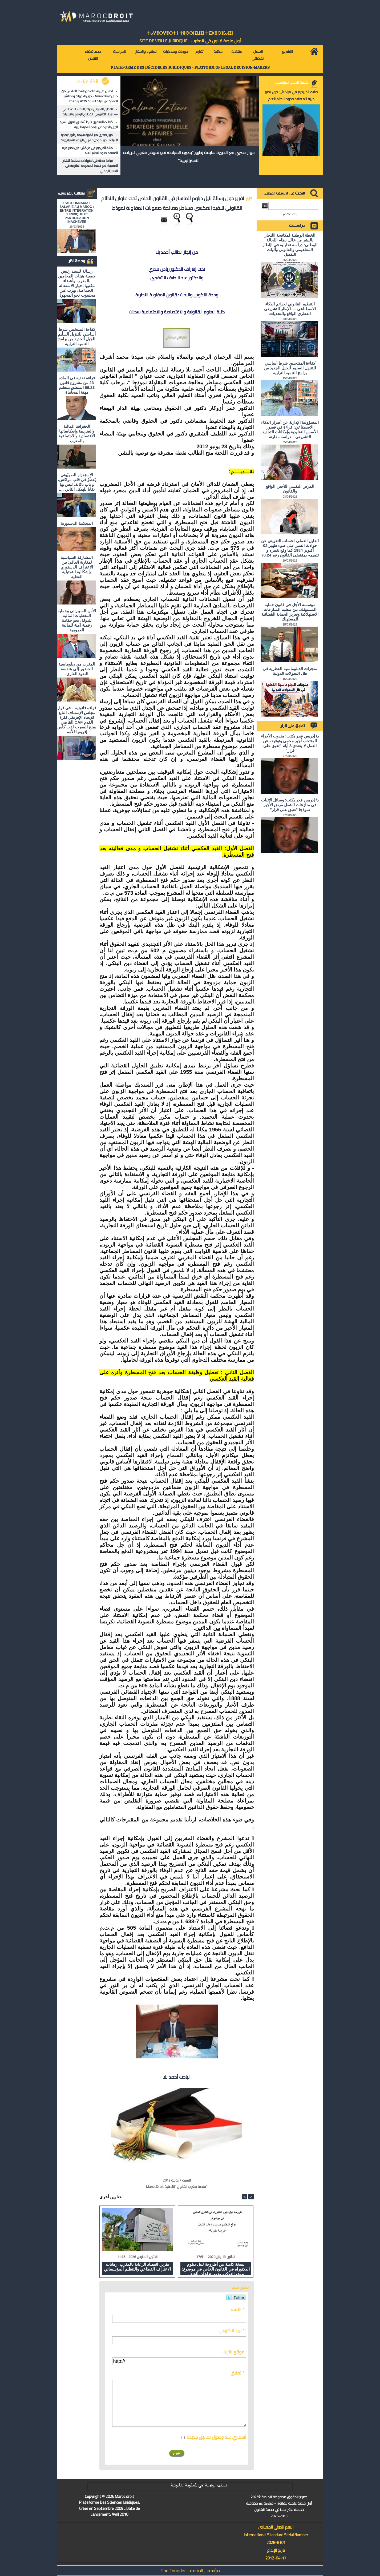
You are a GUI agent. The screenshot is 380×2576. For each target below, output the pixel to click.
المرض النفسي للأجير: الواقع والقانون (290, 488)
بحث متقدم (290, 214)
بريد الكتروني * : (232, 2330)
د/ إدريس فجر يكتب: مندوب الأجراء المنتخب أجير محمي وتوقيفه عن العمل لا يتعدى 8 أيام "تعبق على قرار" (290, 743)
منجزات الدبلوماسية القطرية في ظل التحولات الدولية (290, 671)
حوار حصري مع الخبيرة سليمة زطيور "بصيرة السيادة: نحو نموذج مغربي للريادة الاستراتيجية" (89, 137)
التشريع (287, 51)
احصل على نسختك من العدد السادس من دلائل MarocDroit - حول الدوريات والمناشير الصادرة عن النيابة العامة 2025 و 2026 (90, 96)
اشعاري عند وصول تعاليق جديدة (216, 2437)
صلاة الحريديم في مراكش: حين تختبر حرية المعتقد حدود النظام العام (90, 150)
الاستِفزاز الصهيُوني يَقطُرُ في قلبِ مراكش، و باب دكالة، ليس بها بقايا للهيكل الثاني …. (77, 482)
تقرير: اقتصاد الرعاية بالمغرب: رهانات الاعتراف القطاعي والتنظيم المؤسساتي (137, 2266)
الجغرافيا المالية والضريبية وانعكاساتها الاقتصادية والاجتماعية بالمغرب (77, 433)
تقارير (199, 51)
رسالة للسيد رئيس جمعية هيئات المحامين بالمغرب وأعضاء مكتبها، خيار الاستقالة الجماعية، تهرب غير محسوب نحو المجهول (76, 283)
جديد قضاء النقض (93, 55)
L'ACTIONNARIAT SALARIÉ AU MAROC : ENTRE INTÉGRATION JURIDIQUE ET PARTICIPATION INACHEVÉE (77, 212)
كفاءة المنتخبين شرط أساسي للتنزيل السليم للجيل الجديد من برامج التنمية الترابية (89, 124)
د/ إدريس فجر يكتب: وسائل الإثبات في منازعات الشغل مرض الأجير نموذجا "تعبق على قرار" (290, 805)
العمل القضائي (258, 55)
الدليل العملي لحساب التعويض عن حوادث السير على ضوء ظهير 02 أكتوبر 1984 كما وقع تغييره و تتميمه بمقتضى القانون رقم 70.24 (290, 547)
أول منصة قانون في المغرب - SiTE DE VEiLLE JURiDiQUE (190, 41)
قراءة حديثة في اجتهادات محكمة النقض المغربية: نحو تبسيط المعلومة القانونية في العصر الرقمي (90, 166)
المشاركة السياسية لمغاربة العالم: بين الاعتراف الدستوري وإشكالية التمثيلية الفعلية (76, 567)
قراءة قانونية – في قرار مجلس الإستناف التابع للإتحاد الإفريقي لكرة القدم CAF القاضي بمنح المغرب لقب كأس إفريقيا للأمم (76, 720)
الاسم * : (238, 2309)
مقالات (236, 51)
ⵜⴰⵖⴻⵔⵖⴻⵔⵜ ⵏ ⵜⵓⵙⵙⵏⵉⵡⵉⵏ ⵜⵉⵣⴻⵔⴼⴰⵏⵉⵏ (190, 33)
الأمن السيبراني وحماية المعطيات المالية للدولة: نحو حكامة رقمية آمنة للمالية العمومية (77, 620)
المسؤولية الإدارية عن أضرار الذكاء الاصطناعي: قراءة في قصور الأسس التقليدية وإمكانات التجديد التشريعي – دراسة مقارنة (290, 429)
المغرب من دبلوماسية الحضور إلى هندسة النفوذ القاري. (76, 669)
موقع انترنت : (234, 2352)
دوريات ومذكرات (175, 51)
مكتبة (218, 51)
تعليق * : (238, 2373)
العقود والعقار (146, 51)
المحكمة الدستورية (76, 523)
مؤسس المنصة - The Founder (190, 2570)
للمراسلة (119, 51)
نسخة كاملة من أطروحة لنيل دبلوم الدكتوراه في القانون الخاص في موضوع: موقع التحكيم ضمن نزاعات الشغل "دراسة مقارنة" (216, 2268)
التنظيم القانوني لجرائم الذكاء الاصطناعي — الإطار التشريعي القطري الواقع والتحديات (90, 111)
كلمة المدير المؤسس (291, 82)
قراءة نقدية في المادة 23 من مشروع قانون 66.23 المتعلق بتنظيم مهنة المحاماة (77, 385)
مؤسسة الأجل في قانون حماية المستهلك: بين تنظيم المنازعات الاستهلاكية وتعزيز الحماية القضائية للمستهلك (290, 611)
